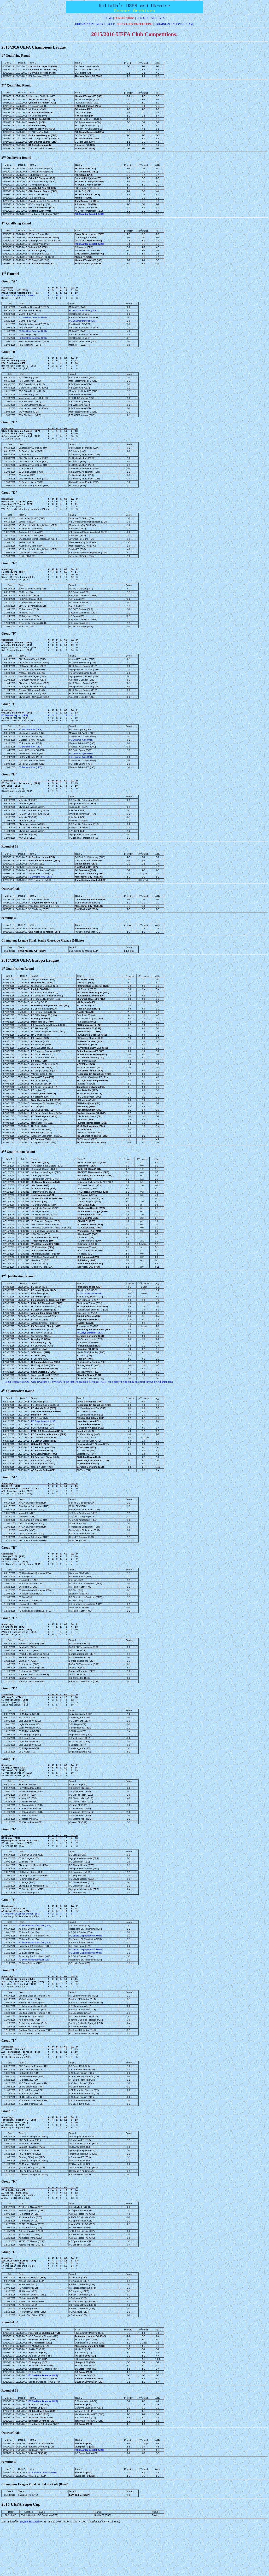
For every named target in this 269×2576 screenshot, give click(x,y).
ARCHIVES (158, 17)
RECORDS (142, 17)
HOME (108, 17)
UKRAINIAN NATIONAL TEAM (173, 24)
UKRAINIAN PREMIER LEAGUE (95, 24)
